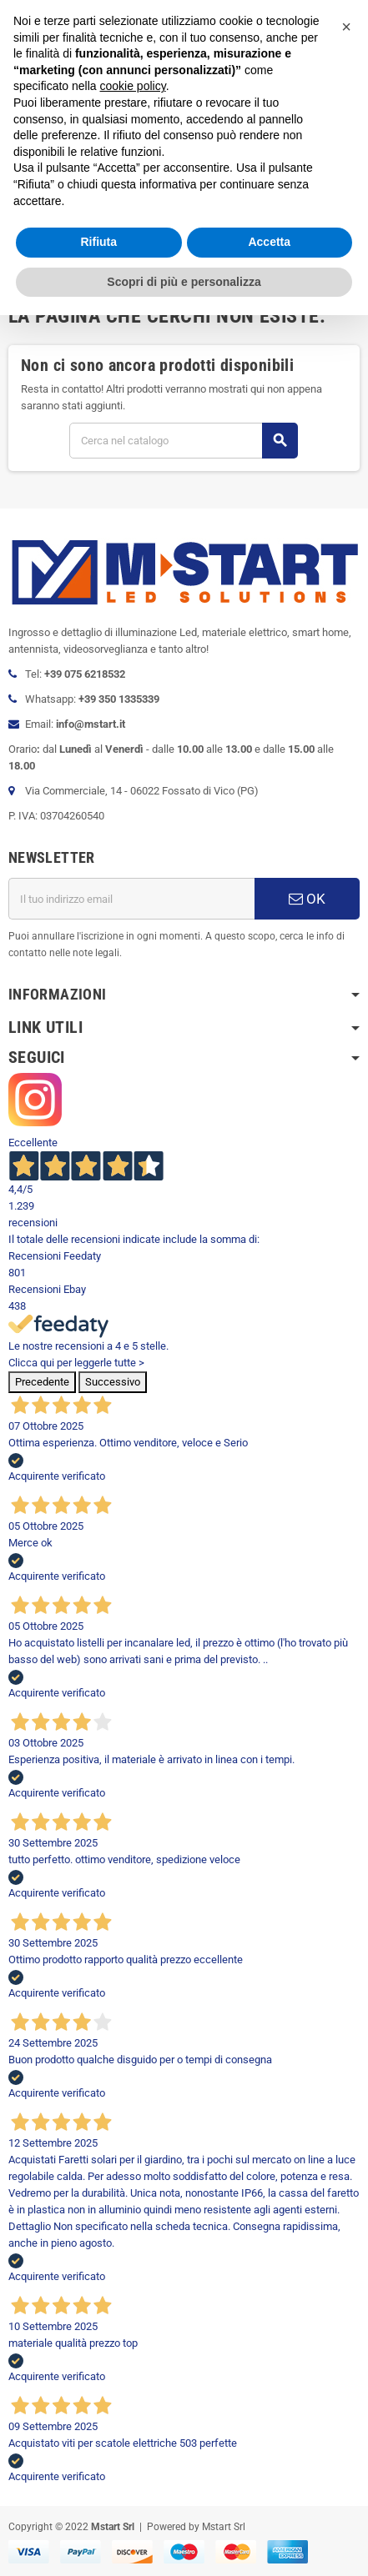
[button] (346, 26)
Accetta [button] (269, 241)
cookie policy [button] (133, 86)
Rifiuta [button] (98, 241)
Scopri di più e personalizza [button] (183, 281)
